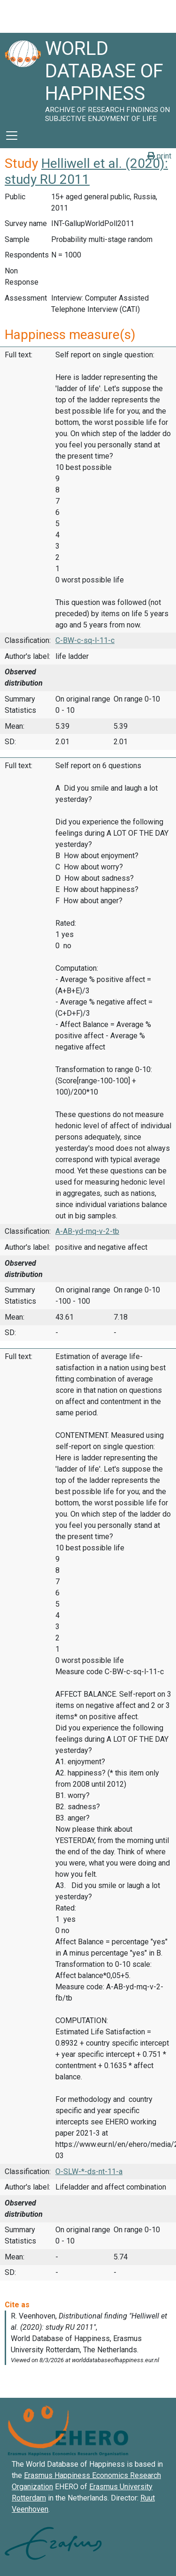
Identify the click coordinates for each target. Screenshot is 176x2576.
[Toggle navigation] (12, 135)
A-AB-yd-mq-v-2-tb (87, 1231)
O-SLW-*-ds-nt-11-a (88, 2171)
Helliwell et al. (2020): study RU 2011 (86, 171)
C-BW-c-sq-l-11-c (85, 640)
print (159, 155)
